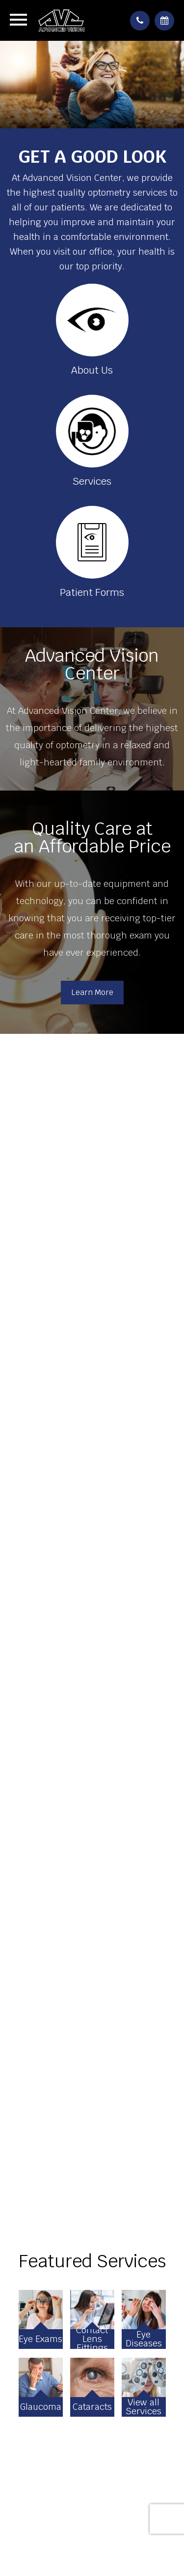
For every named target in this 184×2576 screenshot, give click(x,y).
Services (92, 481)
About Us (92, 370)
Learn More (92, 992)
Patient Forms (92, 592)
